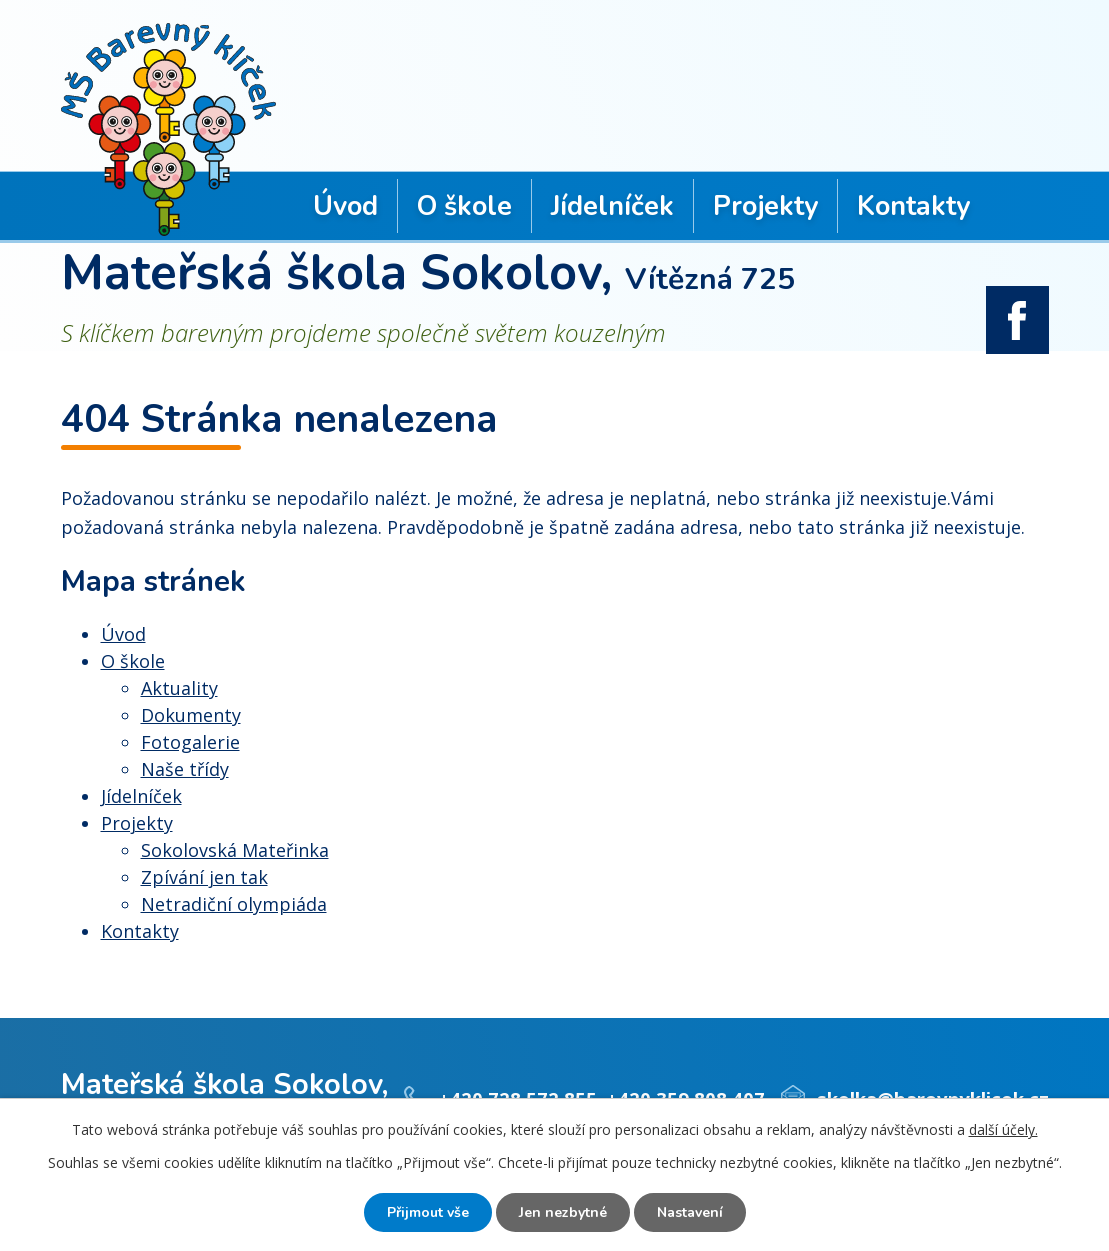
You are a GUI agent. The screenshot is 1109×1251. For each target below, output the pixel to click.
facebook (1017, 320)
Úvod (345, 206)
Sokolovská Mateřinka (235, 850)
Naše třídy (185, 769)
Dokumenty (191, 715)
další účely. (1003, 1129)
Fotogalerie (190, 742)
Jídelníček (612, 206)
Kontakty (913, 206)
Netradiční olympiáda (234, 904)
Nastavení (690, 1212)
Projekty (765, 206)
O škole (464, 206)
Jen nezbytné (563, 1212)
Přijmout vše (428, 1212)
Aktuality (179, 688)
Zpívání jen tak (204, 877)
